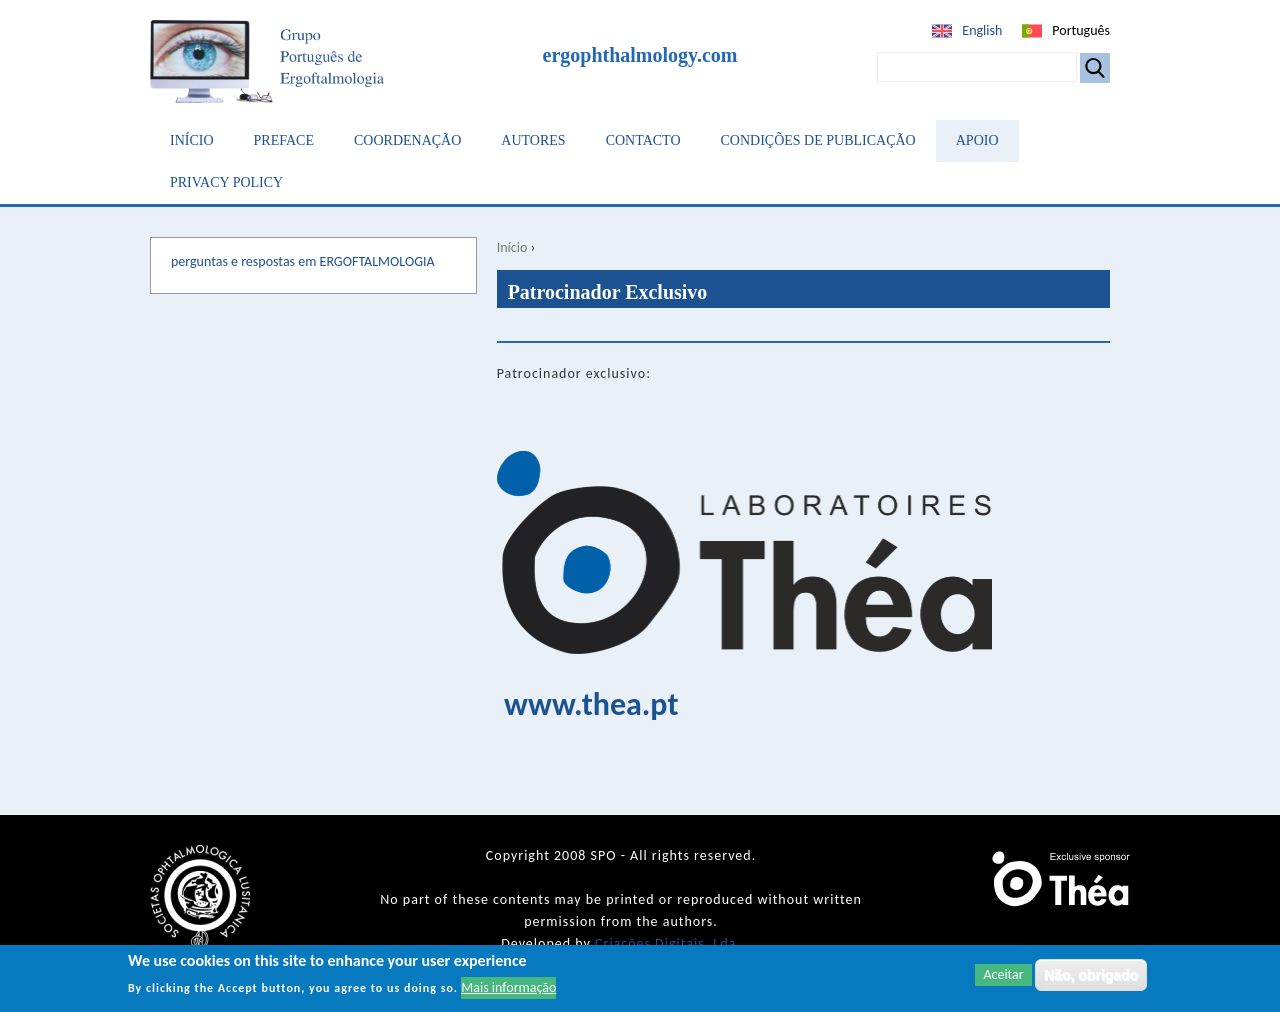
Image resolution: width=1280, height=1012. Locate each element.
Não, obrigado (1091, 975)
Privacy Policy (226, 182)
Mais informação (508, 988)
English (982, 30)
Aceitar (1003, 974)
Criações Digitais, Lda (665, 943)
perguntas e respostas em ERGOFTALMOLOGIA (303, 261)
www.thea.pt (591, 704)
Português (1081, 30)
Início (192, 140)
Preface (284, 140)
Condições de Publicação (818, 140)
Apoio (977, 140)
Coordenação (407, 140)
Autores (533, 140)
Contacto (643, 140)
